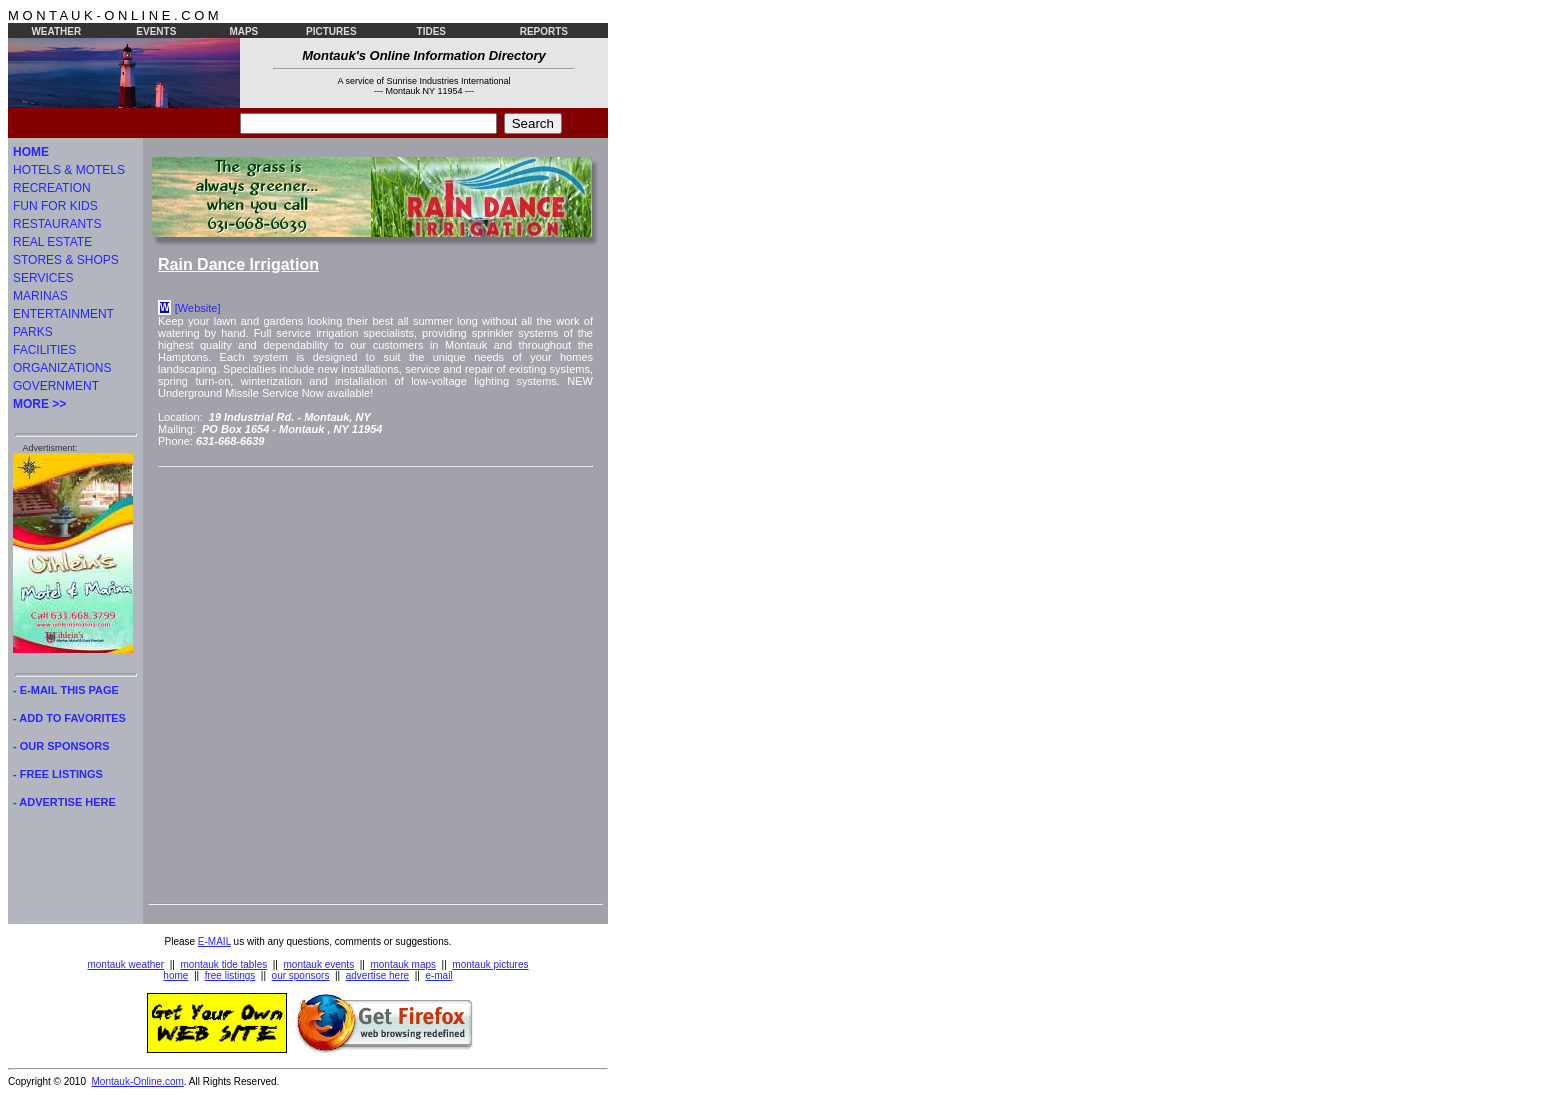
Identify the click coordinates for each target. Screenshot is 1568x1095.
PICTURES (331, 31)
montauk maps (403, 964)
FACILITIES (44, 350)
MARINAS (40, 296)
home (175, 975)
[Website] (198, 308)
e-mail (438, 975)
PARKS (33, 332)
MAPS (243, 31)
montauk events (319, 964)
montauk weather (125, 964)
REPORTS (544, 31)
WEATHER (56, 31)
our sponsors (301, 975)
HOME (31, 152)
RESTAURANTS (57, 224)
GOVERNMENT (56, 386)
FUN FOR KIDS (55, 206)
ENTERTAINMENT (63, 314)
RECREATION (52, 188)
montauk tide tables (224, 964)
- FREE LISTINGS (58, 774)
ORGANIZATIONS (62, 368)
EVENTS (156, 31)
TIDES (431, 31)
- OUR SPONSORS (61, 746)
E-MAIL (214, 941)
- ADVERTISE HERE (64, 802)
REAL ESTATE (52, 242)
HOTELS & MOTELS (69, 170)
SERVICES (43, 278)
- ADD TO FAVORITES (69, 718)
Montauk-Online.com (138, 1081)
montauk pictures (490, 964)
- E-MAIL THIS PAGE (66, 690)
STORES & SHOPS (66, 260)
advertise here (377, 975)
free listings (230, 975)
